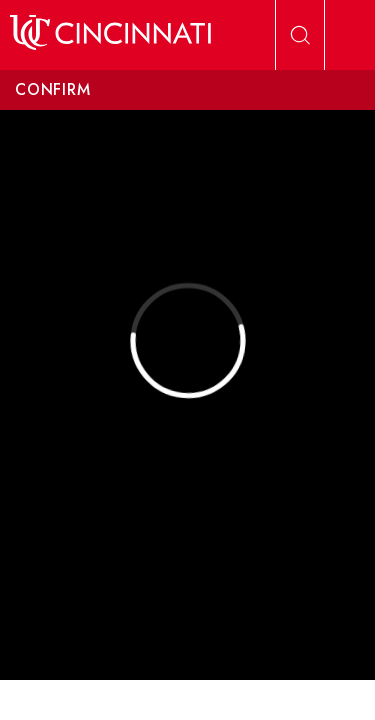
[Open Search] (300, 35)
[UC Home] (110, 35)
